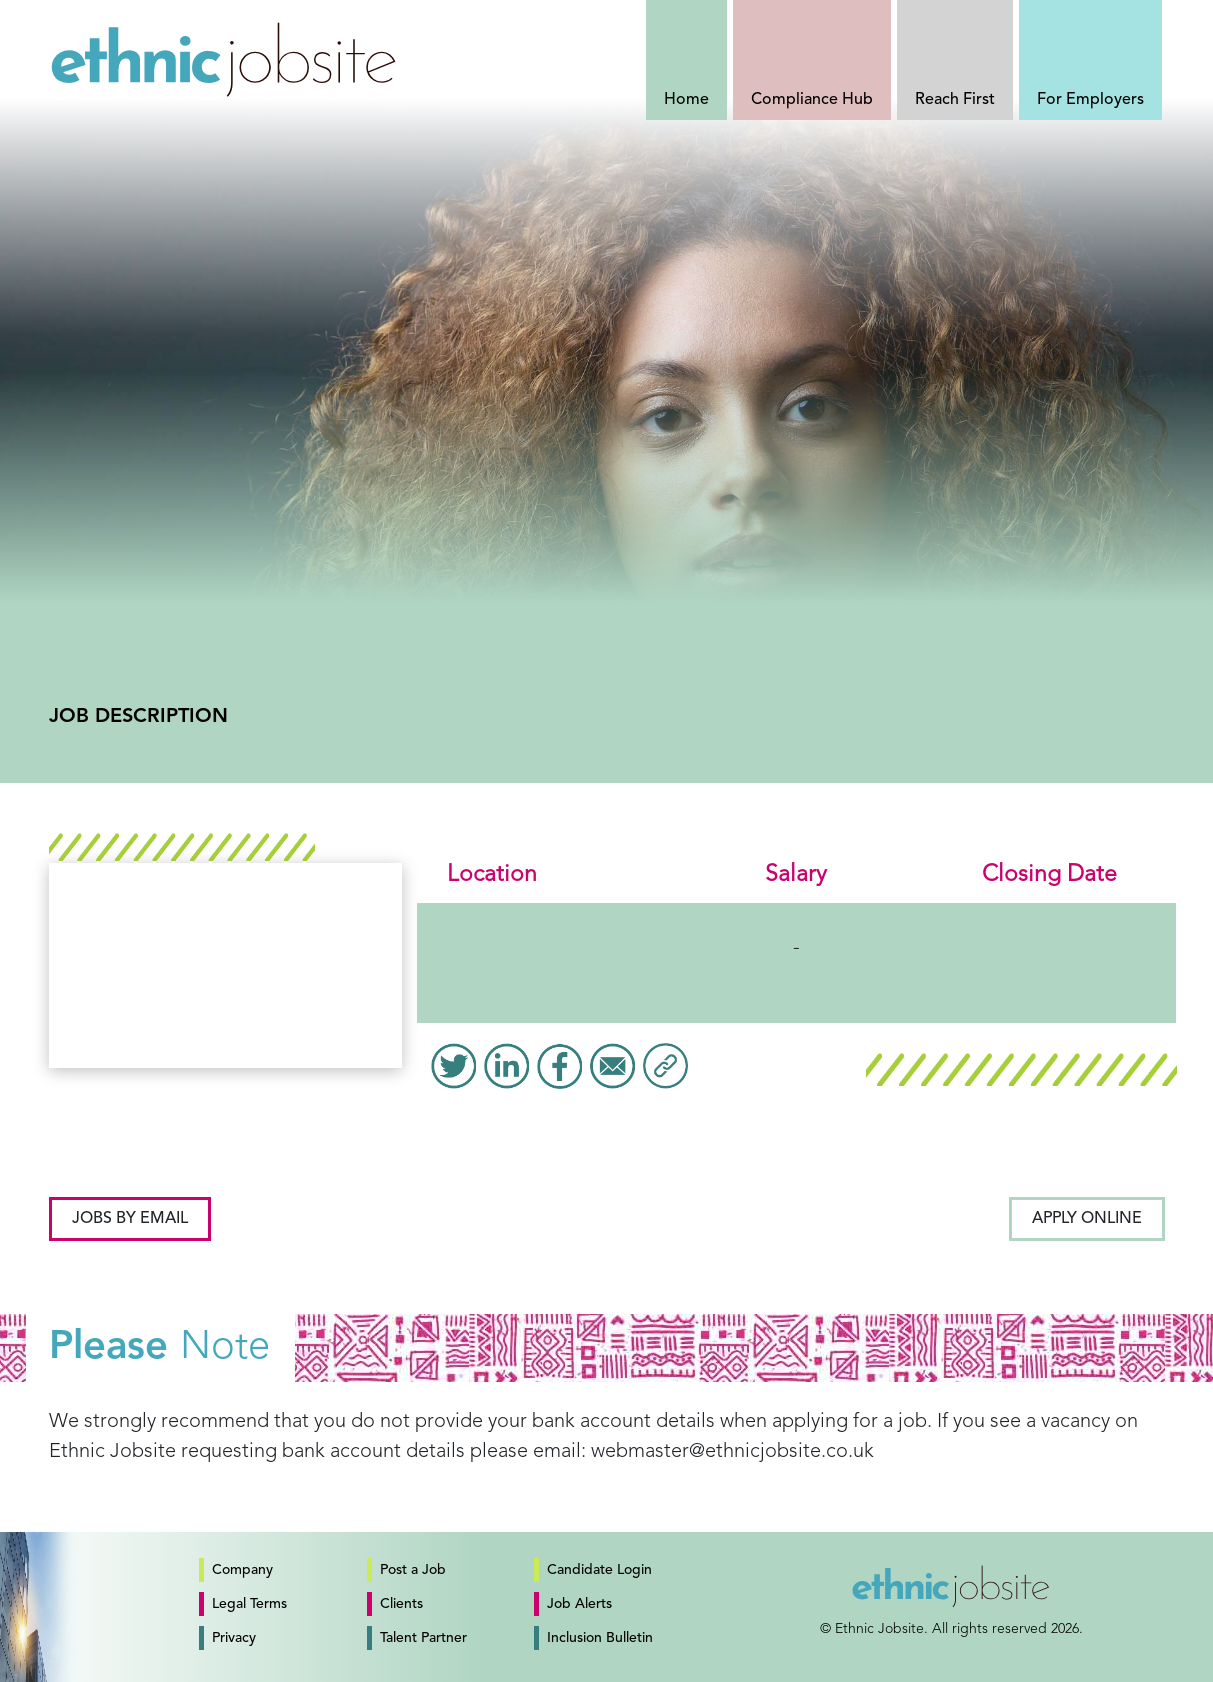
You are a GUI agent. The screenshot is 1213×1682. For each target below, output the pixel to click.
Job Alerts (579, 1604)
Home (686, 100)
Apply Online (1087, 1219)
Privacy (234, 1638)
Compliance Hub (812, 100)
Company (242, 1570)
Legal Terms (249, 1604)
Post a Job (413, 1570)
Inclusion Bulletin (600, 1638)
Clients (401, 1604)
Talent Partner (423, 1638)
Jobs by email (130, 1219)
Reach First (955, 100)
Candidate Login (599, 1570)
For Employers (1090, 100)
